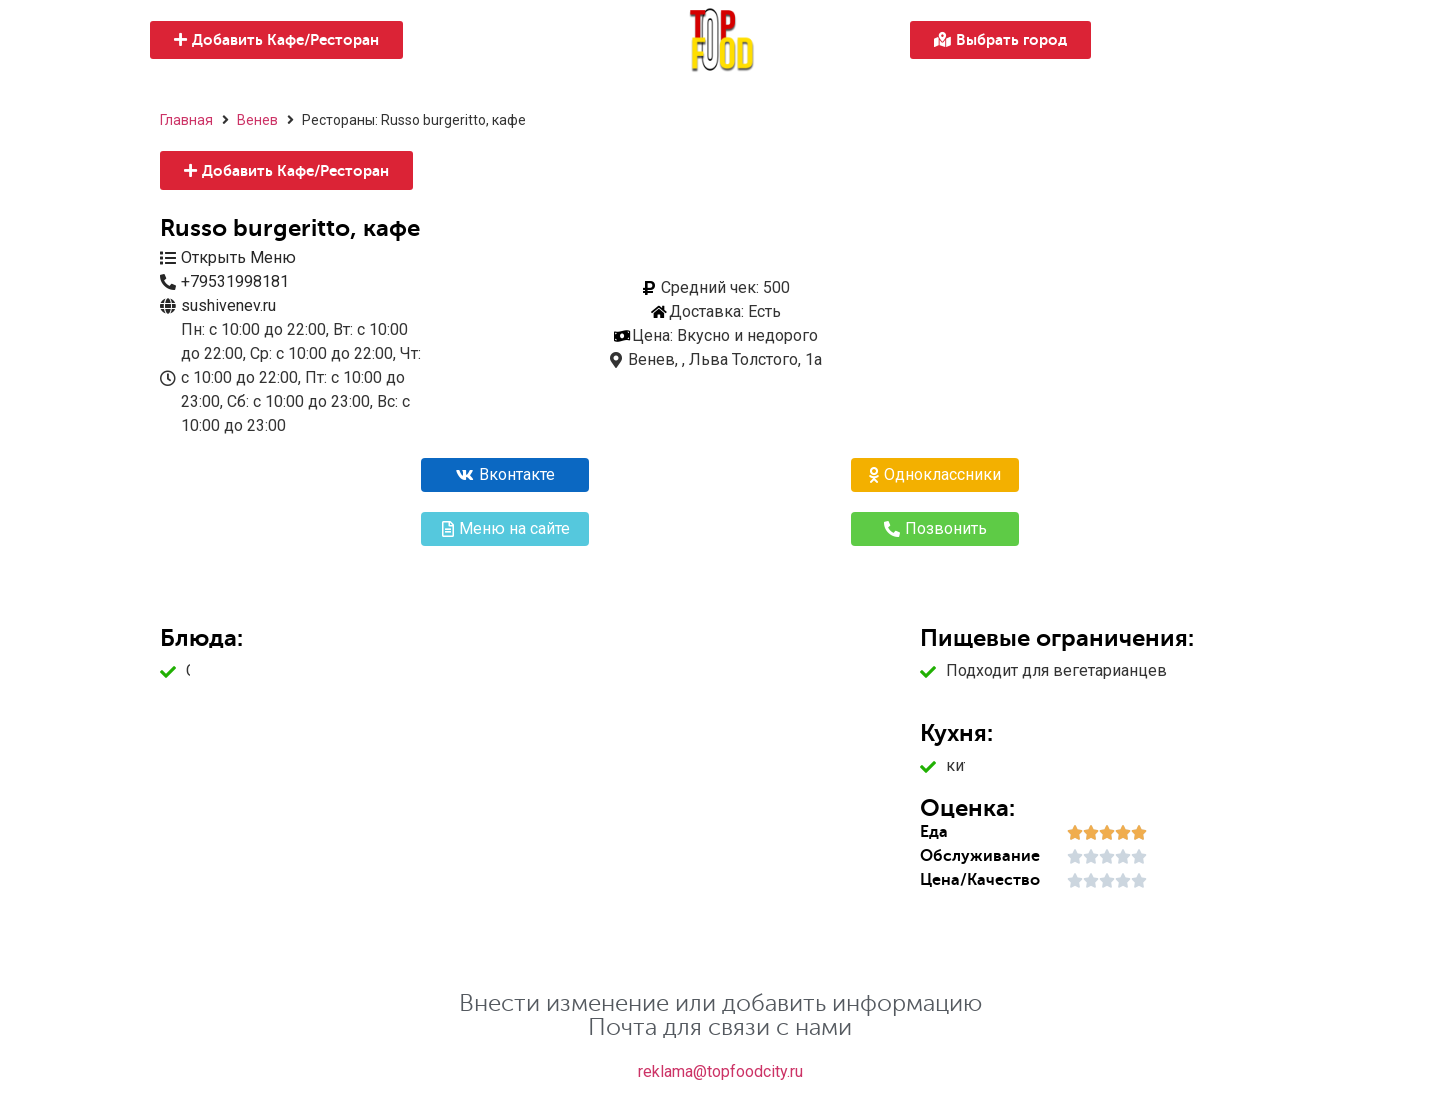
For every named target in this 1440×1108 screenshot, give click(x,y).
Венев (257, 120)
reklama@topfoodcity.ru (720, 1071)
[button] (276, 40)
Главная (186, 120)
